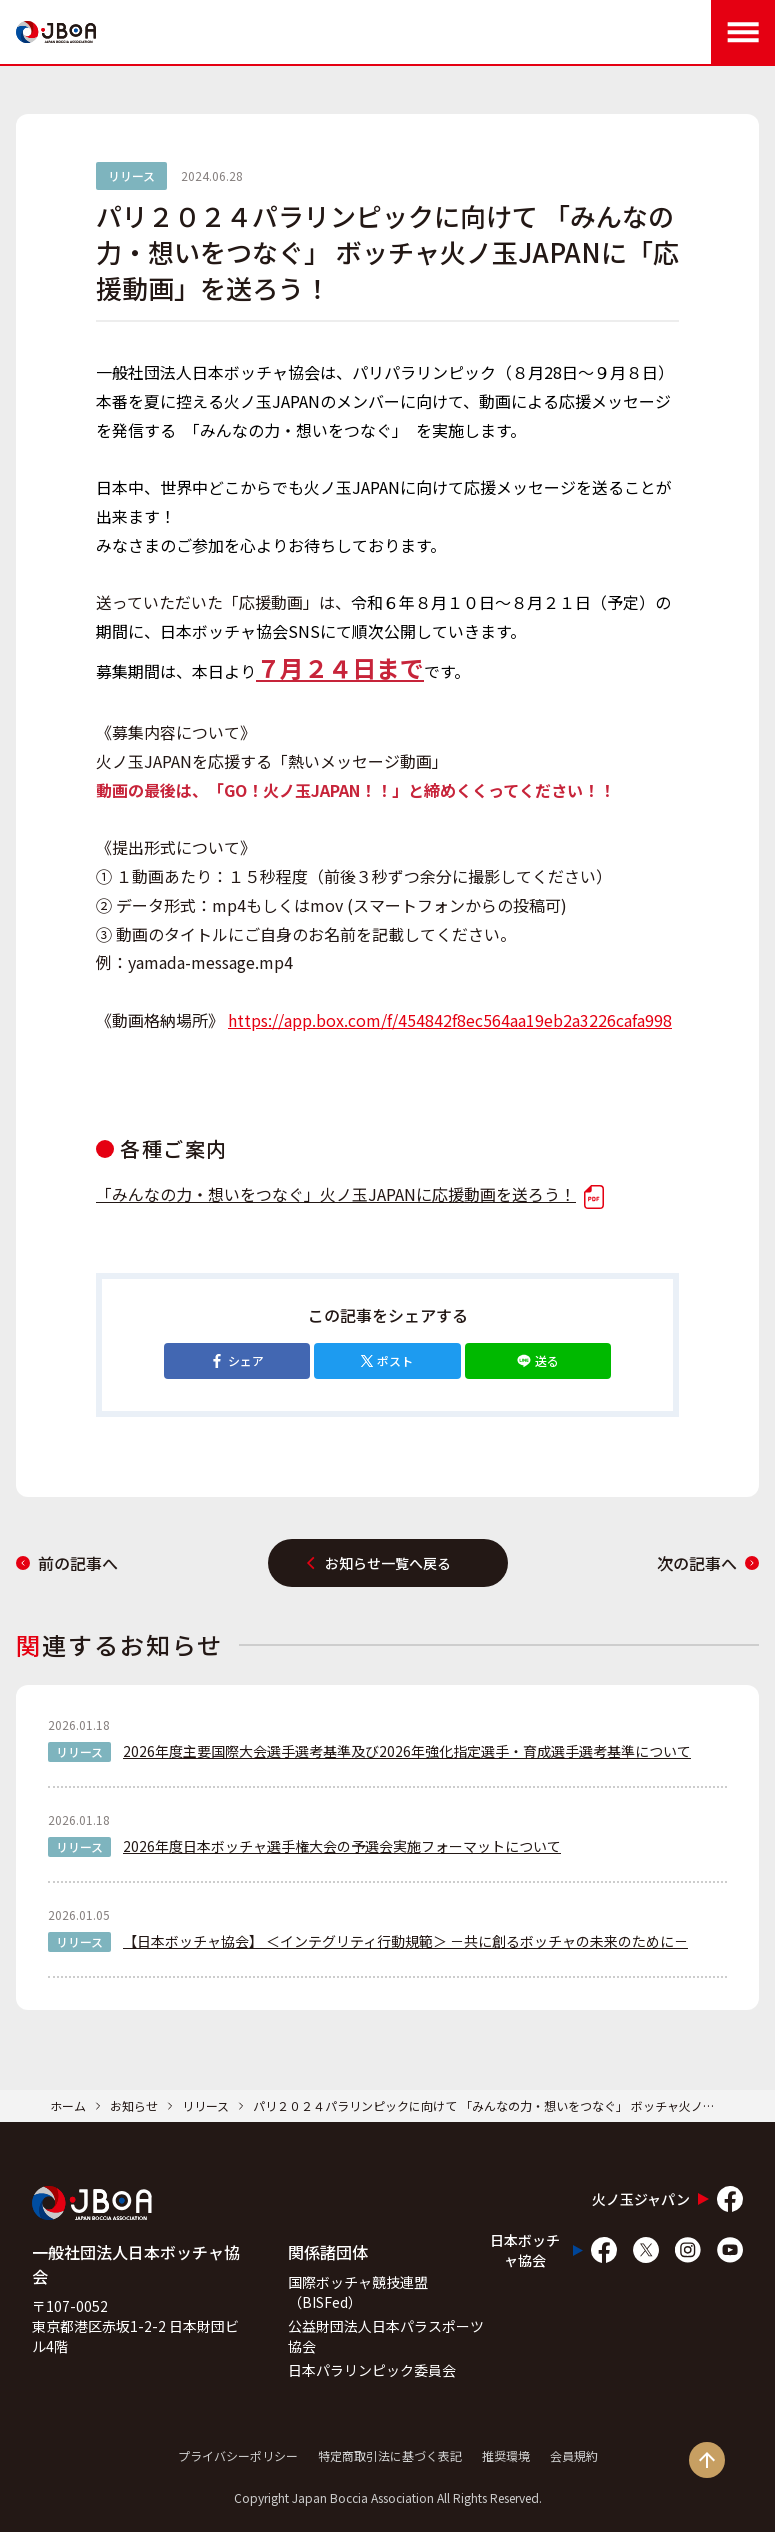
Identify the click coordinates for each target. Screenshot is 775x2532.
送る (538, 1360)
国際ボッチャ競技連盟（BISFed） (358, 2292)
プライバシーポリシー (238, 2455)
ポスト (387, 1360)
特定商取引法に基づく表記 (390, 2455)
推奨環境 (506, 2455)
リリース (205, 2105)
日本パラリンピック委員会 (372, 2370)
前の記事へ (67, 1563)
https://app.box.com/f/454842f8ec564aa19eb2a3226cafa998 (450, 1020)
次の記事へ (708, 1563)
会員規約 (574, 2455)
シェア (237, 1360)
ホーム (68, 2105)
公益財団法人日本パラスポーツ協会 (386, 2336)
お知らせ (134, 2105)
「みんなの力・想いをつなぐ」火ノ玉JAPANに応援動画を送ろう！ (350, 1194)
